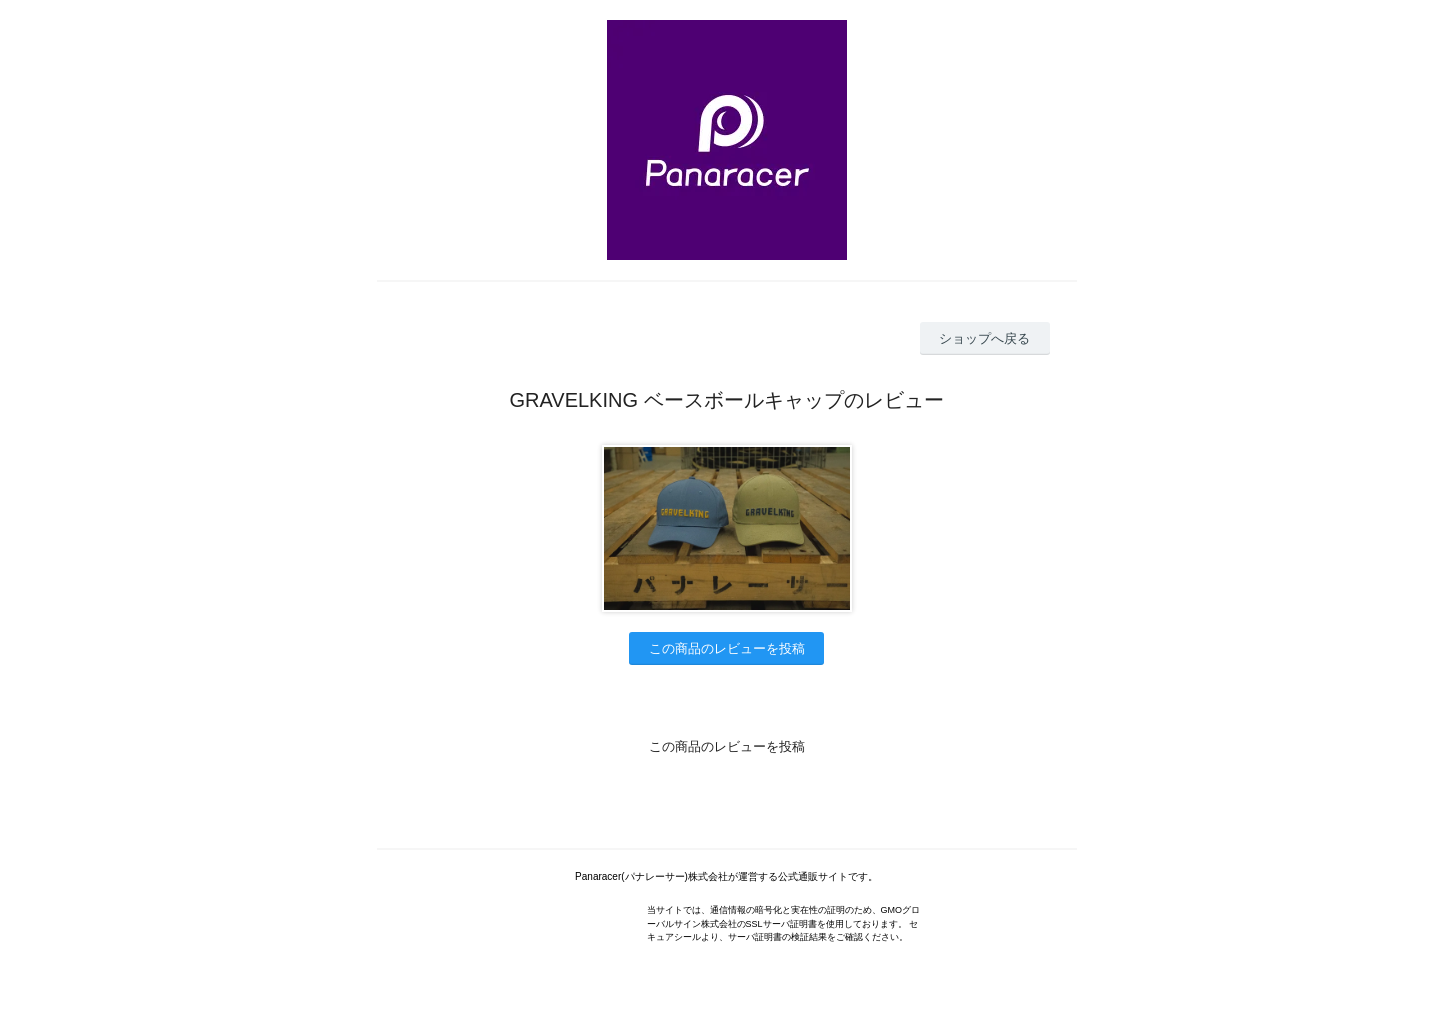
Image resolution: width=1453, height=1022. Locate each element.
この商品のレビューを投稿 (727, 648)
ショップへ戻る (984, 338)
